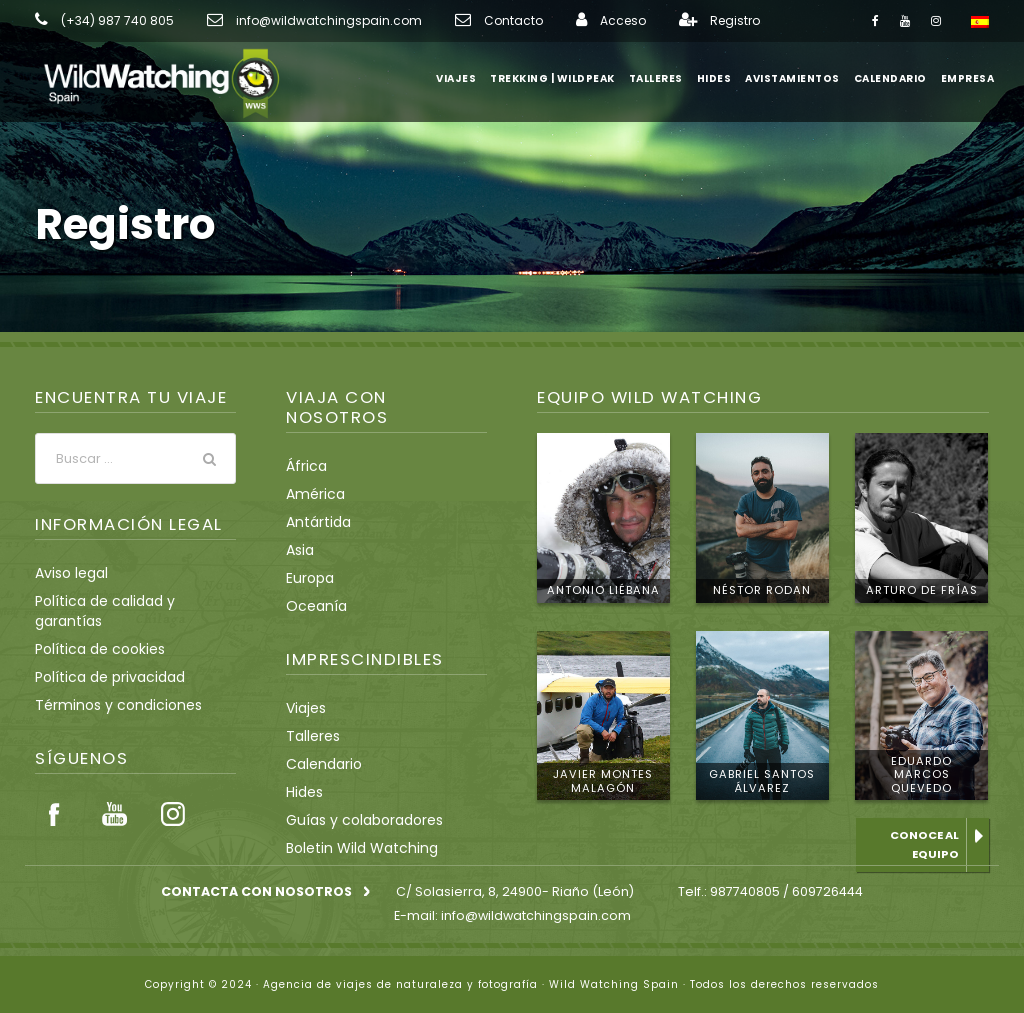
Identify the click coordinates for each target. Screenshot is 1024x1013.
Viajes (466, 78)
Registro (670, 21)
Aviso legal (68, 614)
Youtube (114, 835)
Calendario (891, 78)
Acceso (563, 21)
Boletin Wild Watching (354, 848)
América (311, 494)
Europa (308, 578)
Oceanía (312, 606)
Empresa (967, 78)
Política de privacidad (101, 698)
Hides (723, 78)
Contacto (463, 21)
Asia (299, 550)
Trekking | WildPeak (561, 78)
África (304, 466)
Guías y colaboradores (356, 820)
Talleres (665, 78)
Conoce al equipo (925, 844)
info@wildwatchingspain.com (299, 21)
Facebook (55, 835)
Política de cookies (93, 670)
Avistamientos (797, 78)
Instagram (173, 835)
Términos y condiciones (108, 726)
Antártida (314, 522)
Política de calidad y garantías (128, 642)
